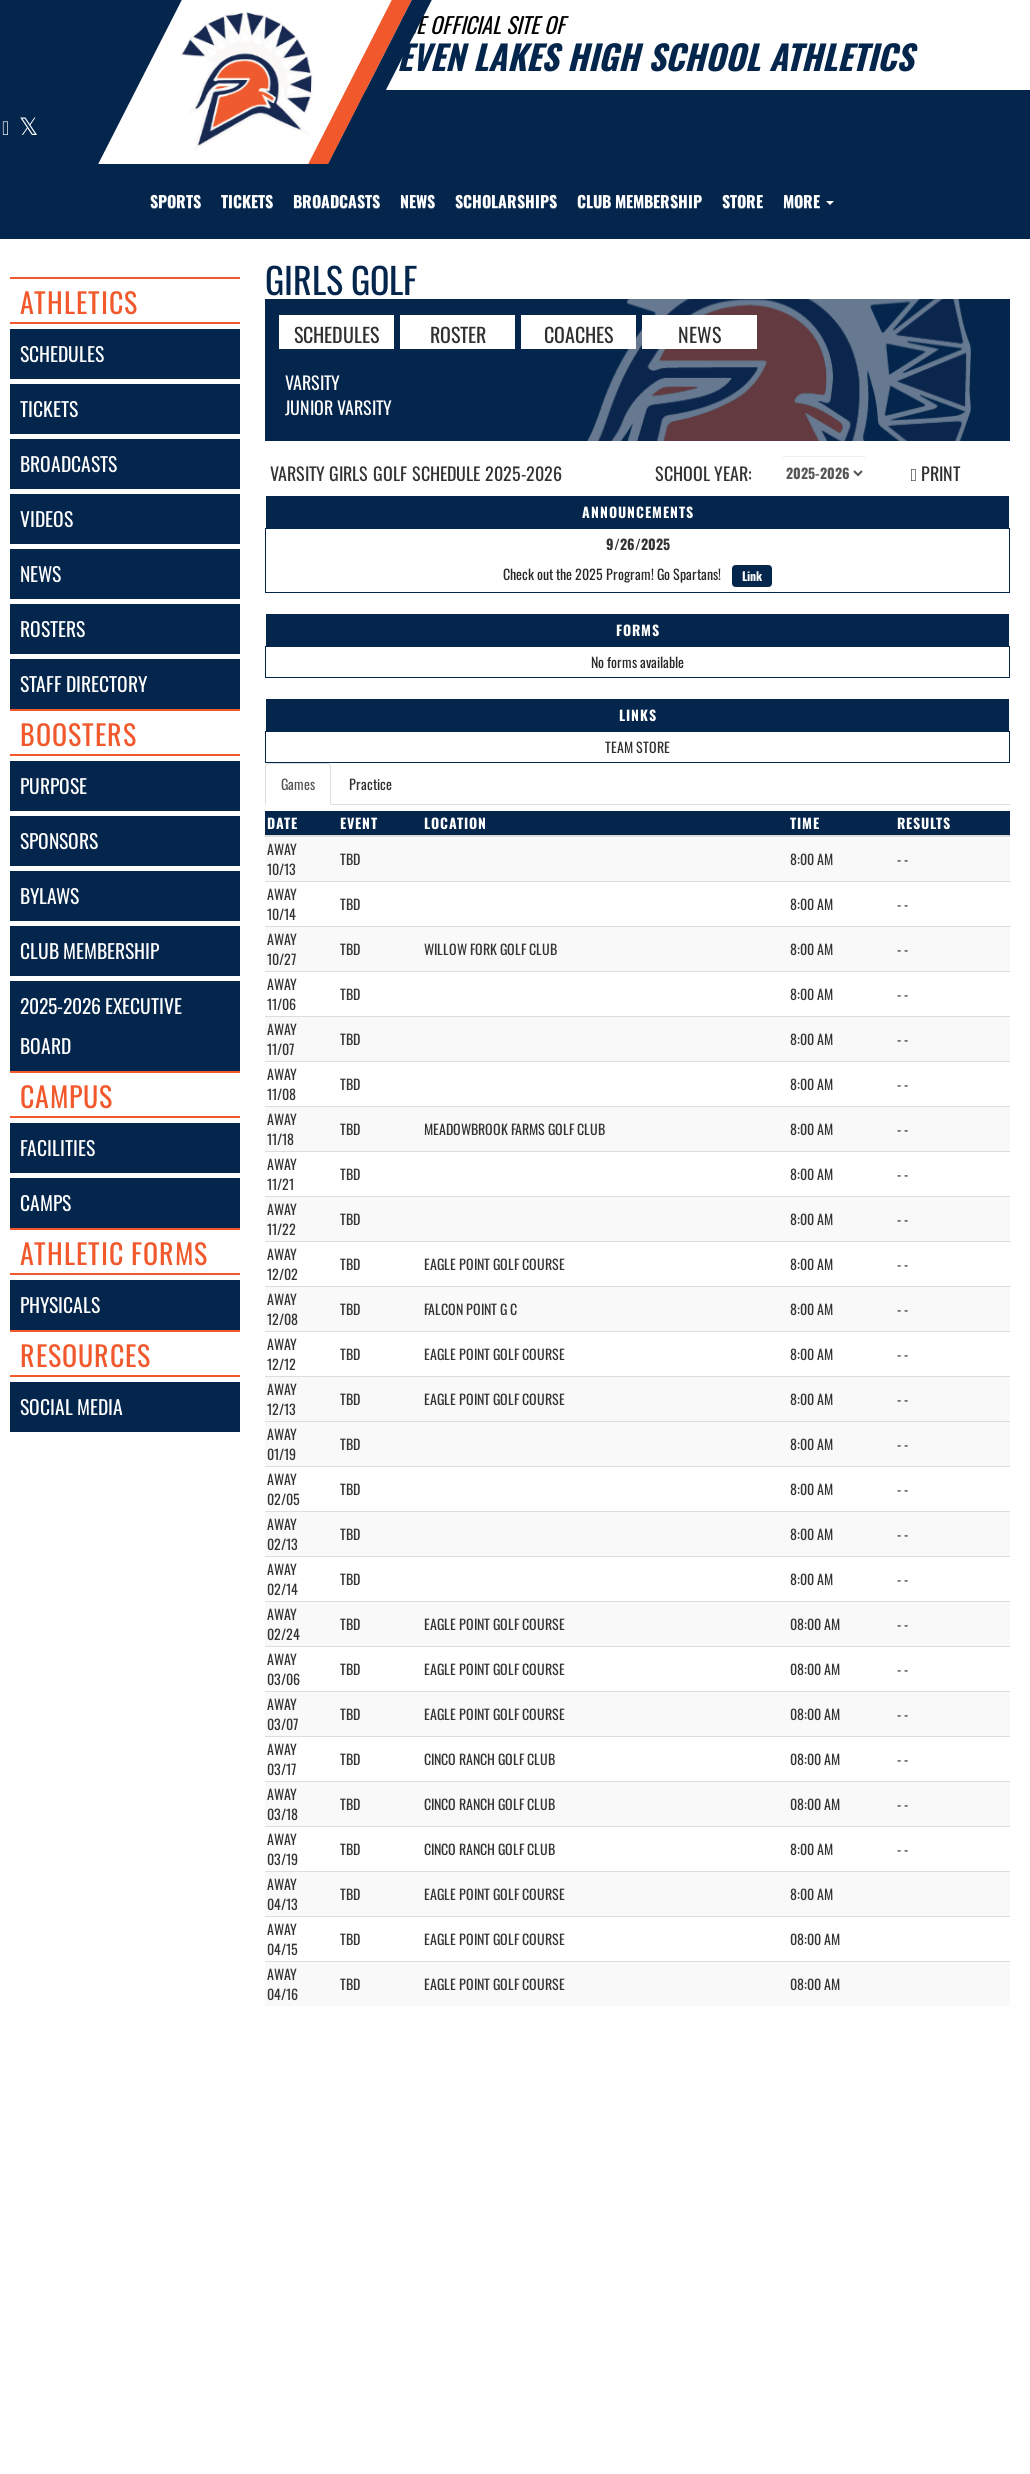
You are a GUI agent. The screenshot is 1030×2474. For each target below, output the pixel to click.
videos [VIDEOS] (46, 518)
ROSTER (458, 333)
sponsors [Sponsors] (59, 840)
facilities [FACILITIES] (57, 1147)
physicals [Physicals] (60, 1304)
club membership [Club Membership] (89, 950)
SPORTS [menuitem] (175, 201)
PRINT (936, 473)
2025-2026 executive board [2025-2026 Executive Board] (101, 1025)
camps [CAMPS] (45, 1202)
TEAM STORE (637, 746)
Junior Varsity (338, 407)
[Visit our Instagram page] (6, 128)
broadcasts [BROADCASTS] (68, 463)
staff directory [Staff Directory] (83, 683)
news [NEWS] (40, 573)
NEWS (699, 333)
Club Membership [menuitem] (639, 201)
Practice (370, 783)
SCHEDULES (336, 333)
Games (298, 783)
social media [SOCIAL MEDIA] (71, 1406)
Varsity (312, 382)
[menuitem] (247, 201)
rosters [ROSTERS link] (52, 628)
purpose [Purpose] (53, 785)
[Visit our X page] (27, 128)
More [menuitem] (808, 201)
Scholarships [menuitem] (506, 201)
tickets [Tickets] (49, 408)
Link (752, 575)
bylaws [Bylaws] (49, 895)
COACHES (578, 333)
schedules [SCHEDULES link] (62, 353)
